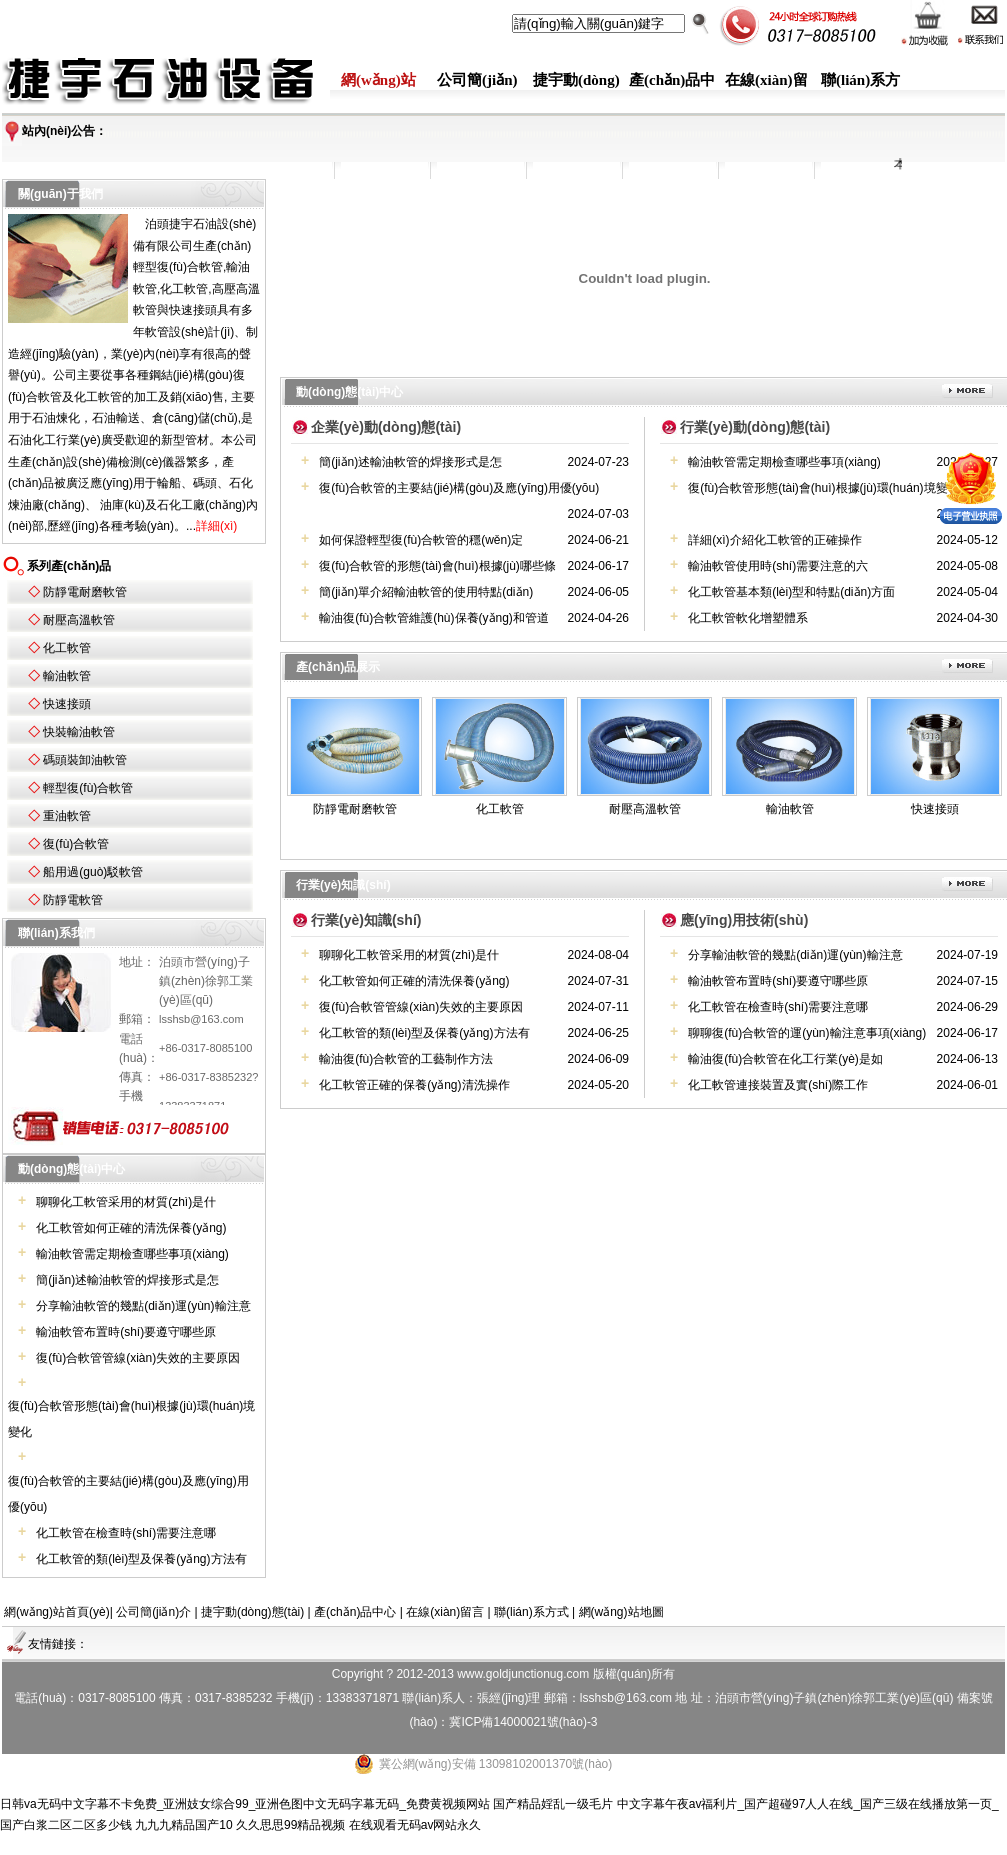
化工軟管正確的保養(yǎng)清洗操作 (414, 1085)
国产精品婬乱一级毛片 (553, 1804)
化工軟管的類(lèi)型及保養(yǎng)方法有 (141, 1559)
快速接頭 (67, 704)
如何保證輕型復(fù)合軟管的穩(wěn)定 (421, 540)
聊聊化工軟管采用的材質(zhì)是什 (126, 1202)
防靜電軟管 (73, 900)
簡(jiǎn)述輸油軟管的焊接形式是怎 (127, 1280)
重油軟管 (67, 816)
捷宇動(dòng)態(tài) (252, 1612)
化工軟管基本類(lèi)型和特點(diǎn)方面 (791, 592)
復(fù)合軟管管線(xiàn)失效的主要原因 (138, 1358)
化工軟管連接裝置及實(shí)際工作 (778, 1085)
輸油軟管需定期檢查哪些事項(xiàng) (132, 1254)
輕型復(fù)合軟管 (88, 788)
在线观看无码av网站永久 (415, 1825)
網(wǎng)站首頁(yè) (57, 1612)
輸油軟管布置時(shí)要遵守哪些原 (126, 1332)
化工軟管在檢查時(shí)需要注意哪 (126, 1533)
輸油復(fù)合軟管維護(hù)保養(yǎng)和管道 (434, 618)
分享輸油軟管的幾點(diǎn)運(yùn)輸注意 (143, 1306)
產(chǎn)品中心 (355, 1612)
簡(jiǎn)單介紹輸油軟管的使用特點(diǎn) (426, 592)
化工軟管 (67, 648)
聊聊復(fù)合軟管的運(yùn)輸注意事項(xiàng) (807, 1033)
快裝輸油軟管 (79, 732)
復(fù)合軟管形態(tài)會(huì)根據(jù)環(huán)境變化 (823, 488)
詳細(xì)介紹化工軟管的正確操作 (774, 540)
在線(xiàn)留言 (445, 1612)
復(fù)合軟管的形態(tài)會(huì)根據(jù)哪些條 (437, 566)
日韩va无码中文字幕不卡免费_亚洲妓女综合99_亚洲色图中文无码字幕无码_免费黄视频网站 (245, 1804)
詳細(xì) (216, 526)
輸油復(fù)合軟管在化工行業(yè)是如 (785, 1059)
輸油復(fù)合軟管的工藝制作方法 (406, 1059)
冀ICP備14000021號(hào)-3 (523, 1722)
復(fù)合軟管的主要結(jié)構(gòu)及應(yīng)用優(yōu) (459, 488)
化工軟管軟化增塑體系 (748, 618)
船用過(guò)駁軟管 (93, 872)
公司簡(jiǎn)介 (153, 1612)
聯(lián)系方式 (531, 1612)
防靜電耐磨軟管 (85, 592)
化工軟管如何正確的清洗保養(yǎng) (131, 1228)
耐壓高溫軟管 (79, 620)
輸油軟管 (67, 676)
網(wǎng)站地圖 (621, 1612)
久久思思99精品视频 (290, 1825)
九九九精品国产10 (183, 1825)
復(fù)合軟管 (76, 844)
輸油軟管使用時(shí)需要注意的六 (778, 566)
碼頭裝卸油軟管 (85, 760)
